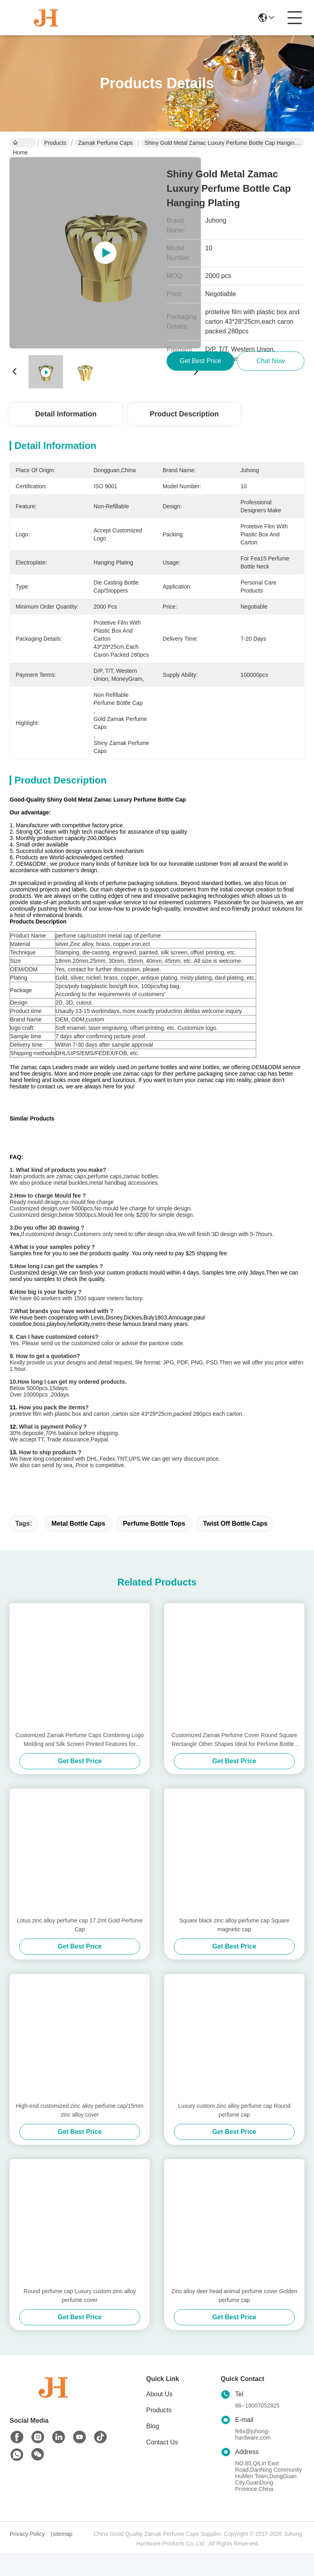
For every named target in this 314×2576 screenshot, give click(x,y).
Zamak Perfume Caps (105, 143)
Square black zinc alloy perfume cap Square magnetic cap (234, 1947)
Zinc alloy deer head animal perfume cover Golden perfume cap (234, 2318)
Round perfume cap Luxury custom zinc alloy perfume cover (80, 2318)
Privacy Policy (27, 2557)
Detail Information (65, 414)
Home (20, 144)
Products (55, 143)
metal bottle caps (78, 1546)
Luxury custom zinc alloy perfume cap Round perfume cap (234, 2133)
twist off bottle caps (235, 1546)
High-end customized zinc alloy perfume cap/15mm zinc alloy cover (79, 2133)
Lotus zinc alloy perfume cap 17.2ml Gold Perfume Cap (80, 1947)
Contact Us (162, 2465)
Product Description (184, 414)
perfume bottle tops (154, 1546)
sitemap (62, 2557)
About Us (159, 2417)
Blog (152, 2449)
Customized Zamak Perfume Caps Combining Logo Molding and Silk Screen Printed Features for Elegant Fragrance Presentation (80, 1763)
